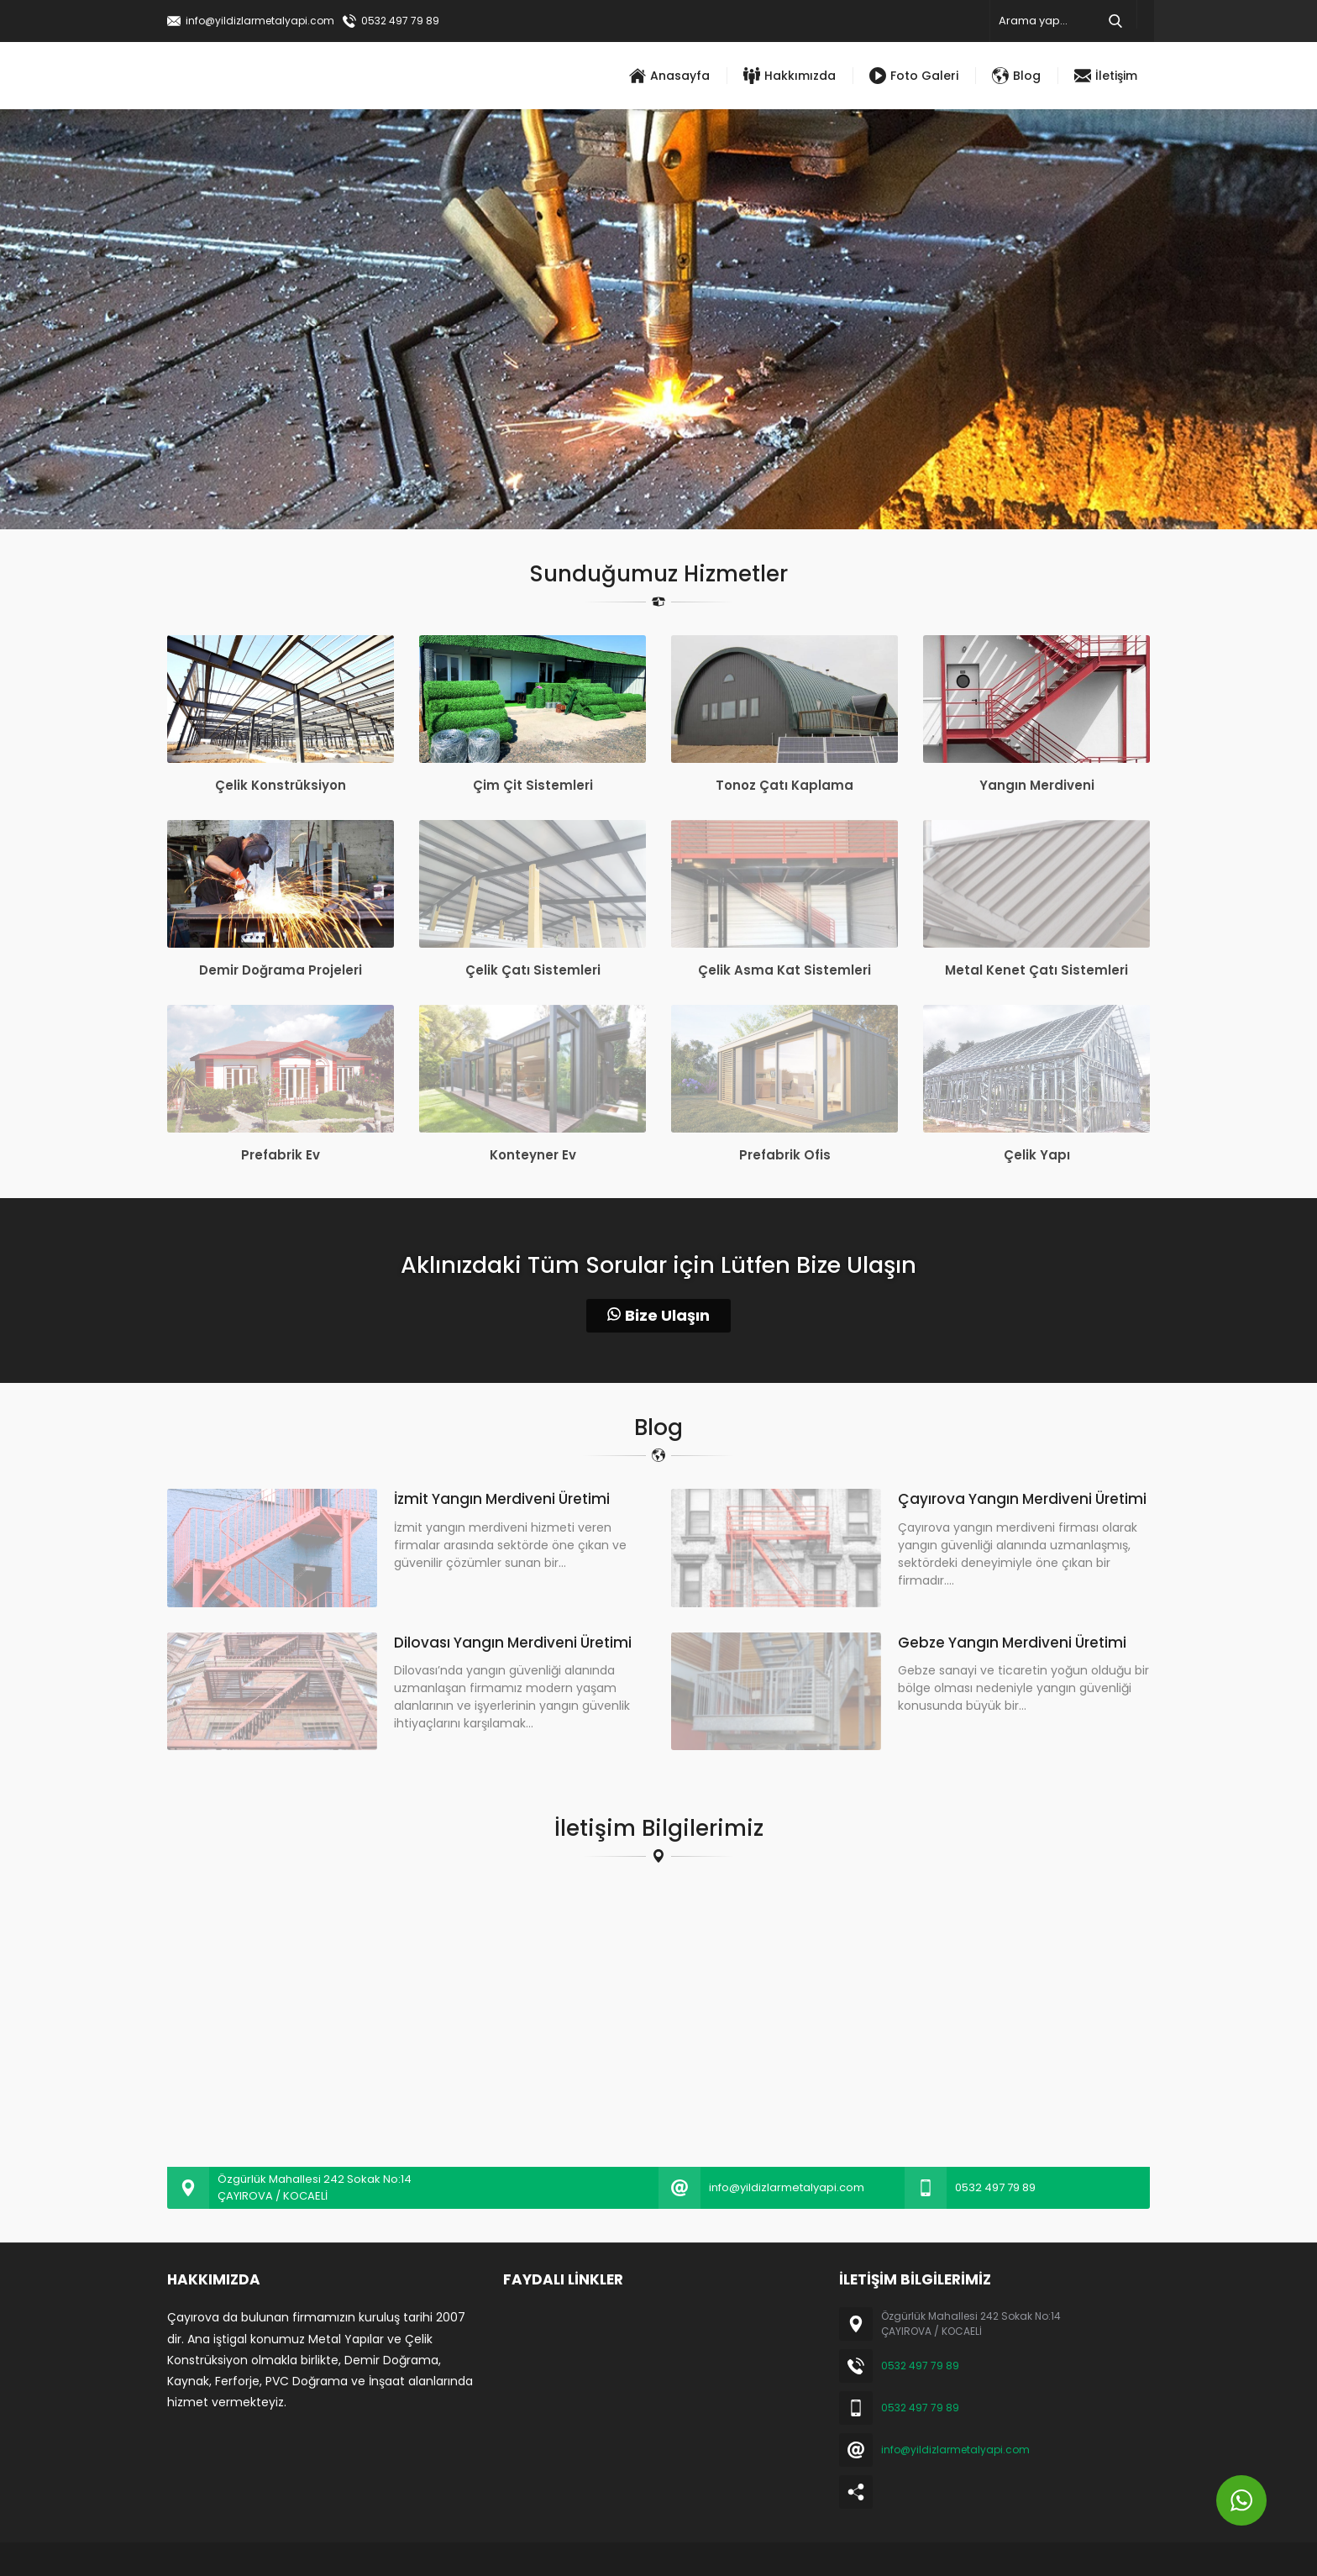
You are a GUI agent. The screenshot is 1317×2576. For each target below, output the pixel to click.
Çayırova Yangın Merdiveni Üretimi (1022, 1499)
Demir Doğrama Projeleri (280, 970)
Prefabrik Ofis (785, 1155)
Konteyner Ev (533, 1155)
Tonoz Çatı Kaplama (784, 785)
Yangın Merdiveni (1036, 785)
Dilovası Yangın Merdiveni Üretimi (513, 1642)
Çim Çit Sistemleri (533, 785)
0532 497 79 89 (400, 20)
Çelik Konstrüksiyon (280, 785)
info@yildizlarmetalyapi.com (260, 20)
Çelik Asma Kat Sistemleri (784, 970)
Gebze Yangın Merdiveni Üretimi (1012, 1642)
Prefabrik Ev (280, 1155)
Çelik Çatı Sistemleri (533, 970)
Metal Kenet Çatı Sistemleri (1036, 970)
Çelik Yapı (1037, 1155)
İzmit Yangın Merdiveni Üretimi (502, 1499)
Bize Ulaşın (658, 1315)
